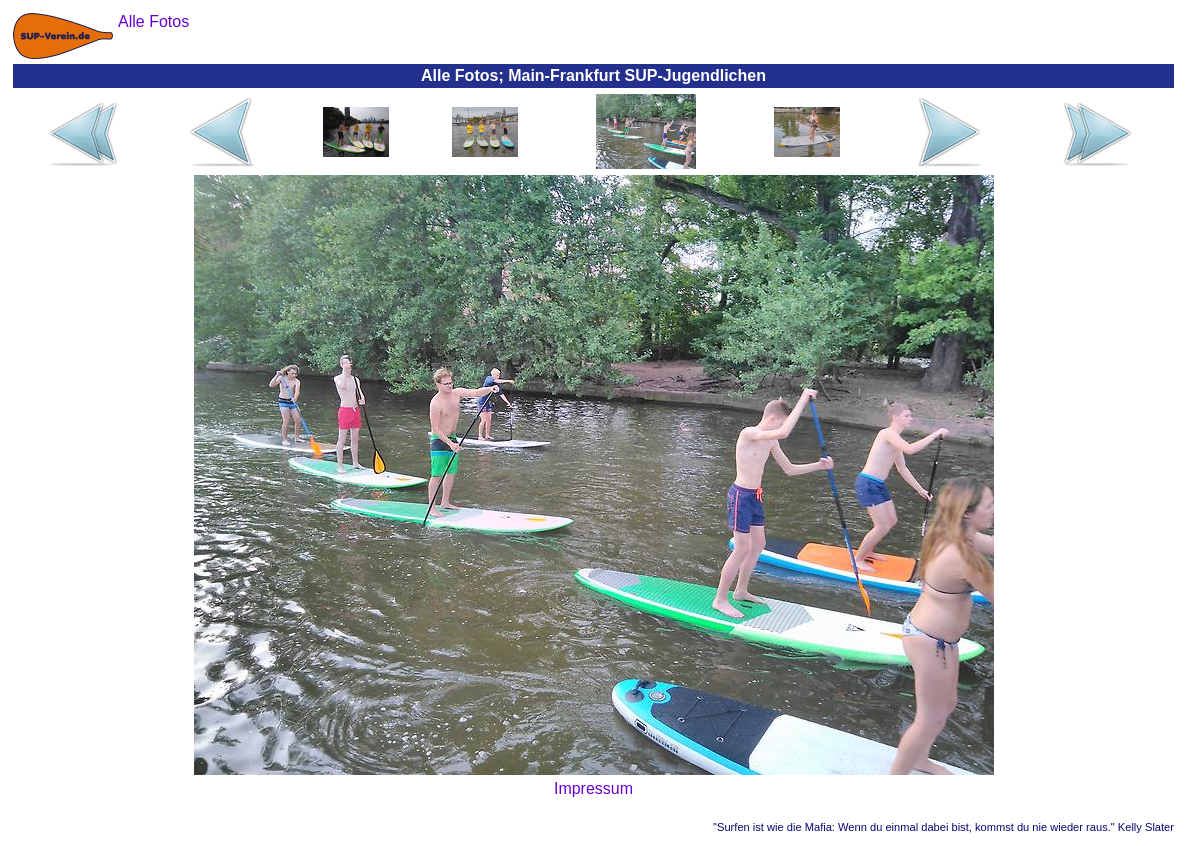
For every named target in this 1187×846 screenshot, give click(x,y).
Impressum (593, 788)
